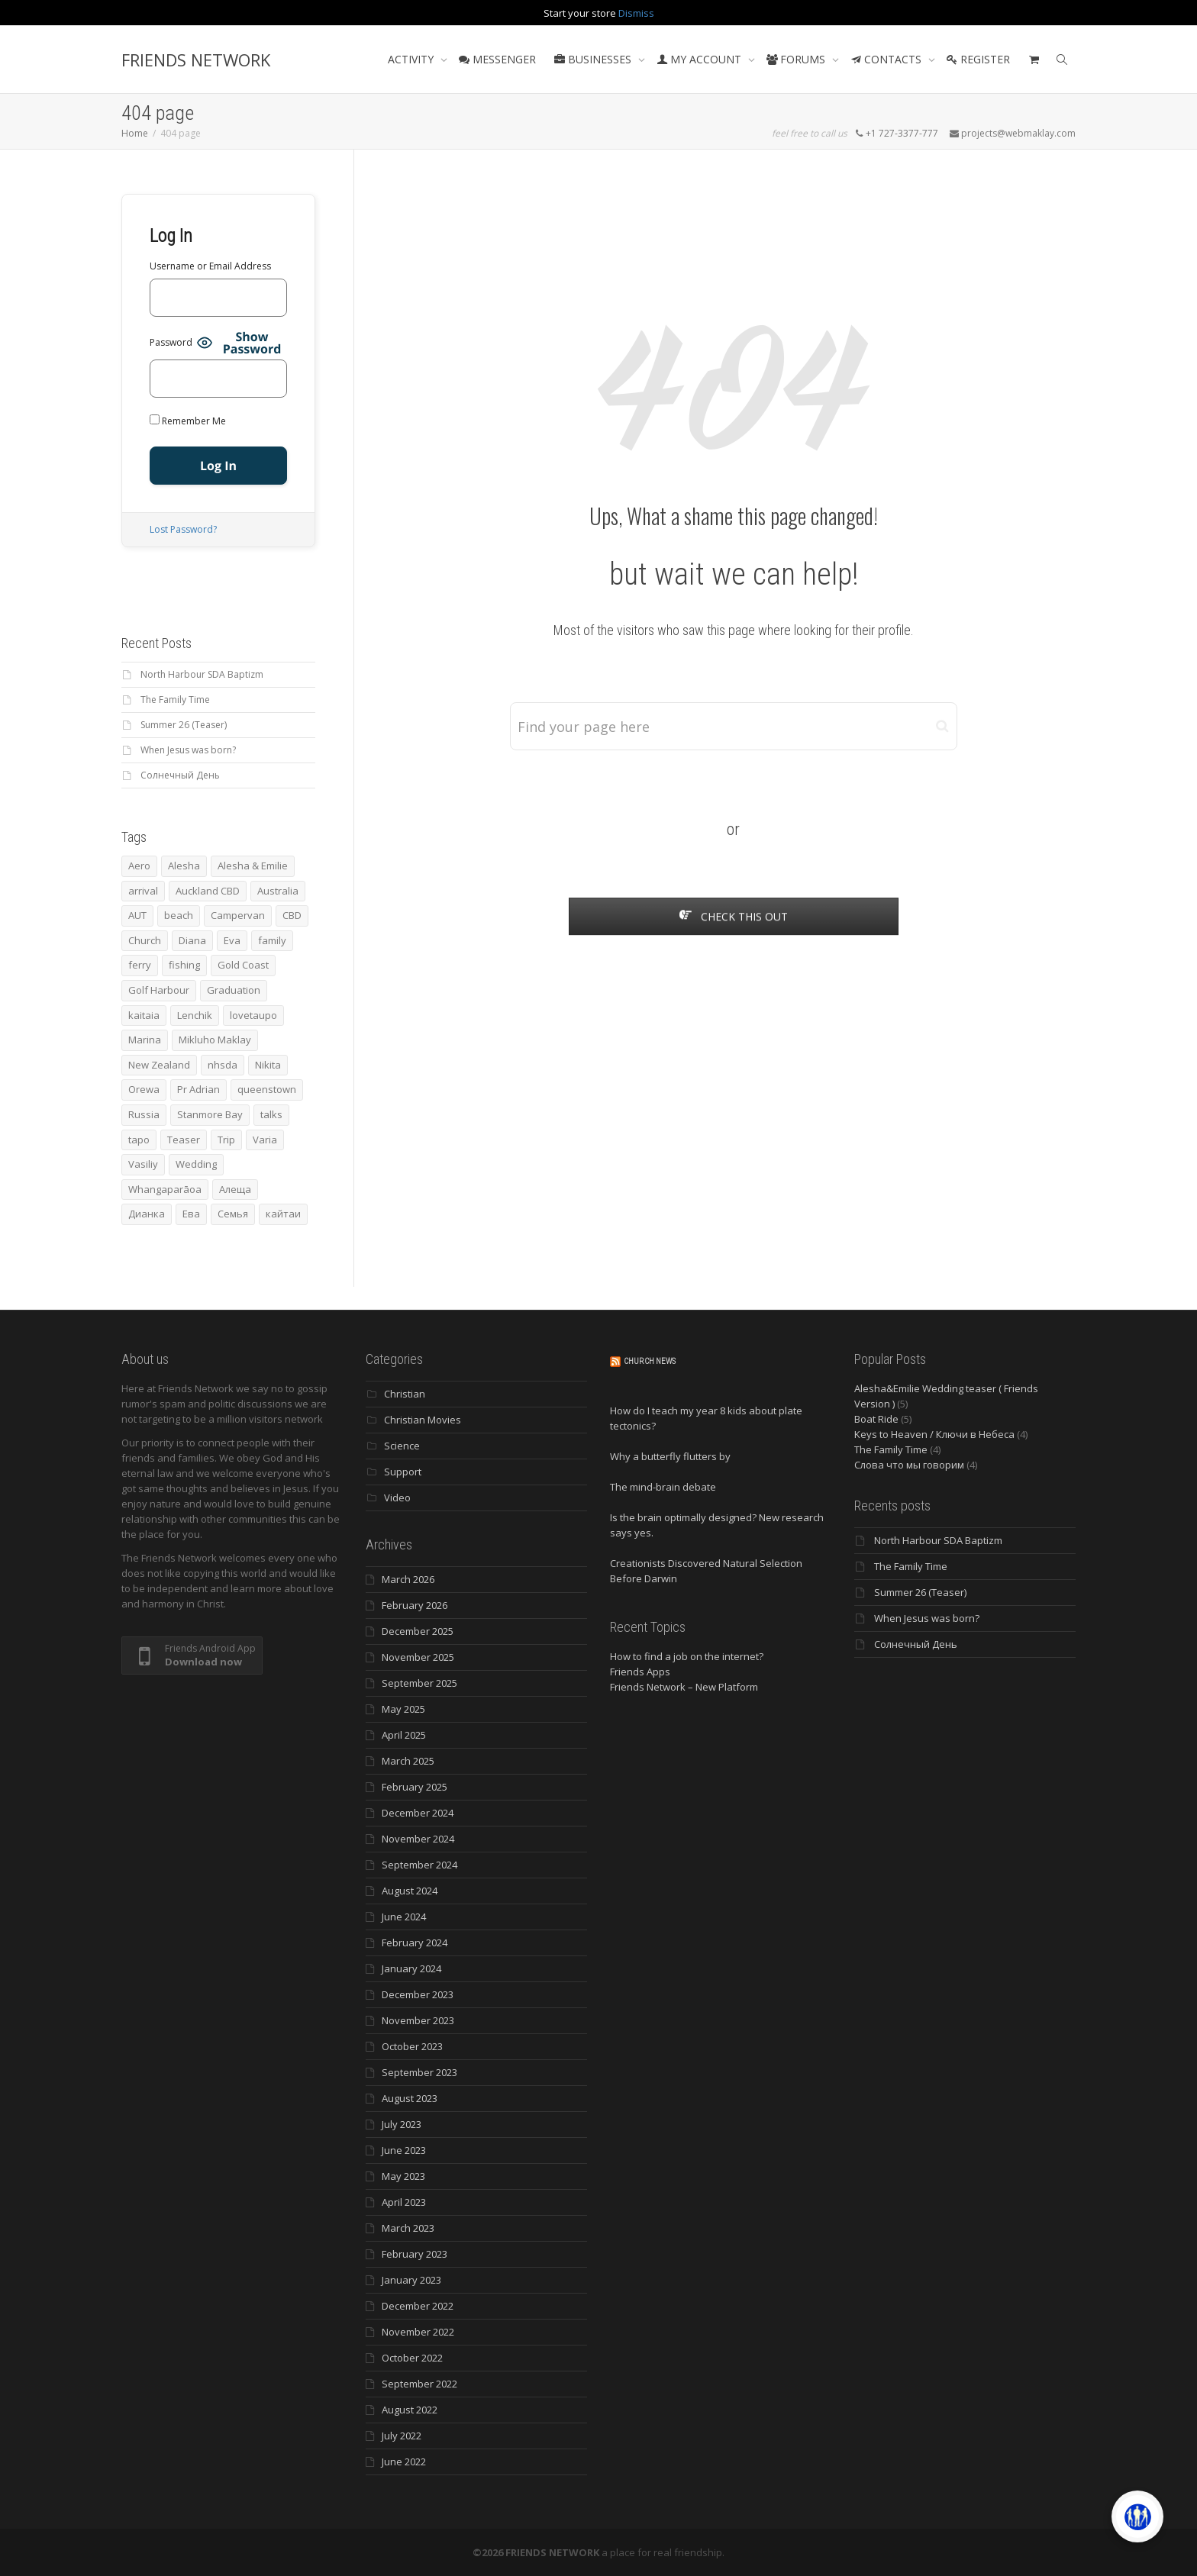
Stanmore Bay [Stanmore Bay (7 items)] (210, 1114)
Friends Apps (640, 1671)
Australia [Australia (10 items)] (277, 891)
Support (402, 1471)
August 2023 (409, 2098)
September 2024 (419, 1865)
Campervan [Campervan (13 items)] (238, 915)
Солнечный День (180, 775)
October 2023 (412, 2046)
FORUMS (797, 59)
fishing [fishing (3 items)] (184, 965)
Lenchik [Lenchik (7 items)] (194, 1015)
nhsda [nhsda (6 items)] (222, 1065)
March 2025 (408, 1761)
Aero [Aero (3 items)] (139, 865)
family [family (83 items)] (272, 940)
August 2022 (409, 2409)
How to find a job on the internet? (686, 1656)
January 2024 (411, 1968)
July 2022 (401, 2435)
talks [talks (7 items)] (271, 1114)
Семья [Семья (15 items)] (233, 1213)
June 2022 (404, 2461)
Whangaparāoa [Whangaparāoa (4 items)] (165, 1189)
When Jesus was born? (188, 749)
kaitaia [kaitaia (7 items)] (144, 1015)
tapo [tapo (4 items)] (139, 1139)
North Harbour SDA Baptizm (201, 674)
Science (402, 1445)
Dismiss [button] (636, 13)
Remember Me (188, 420)
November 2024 (418, 1839)
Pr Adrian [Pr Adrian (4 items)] (198, 1089)
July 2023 (401, 2124)
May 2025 (403, 1709)
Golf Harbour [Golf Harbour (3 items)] (158, 990)
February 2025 (414, 1787)
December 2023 (417, 1994)
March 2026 (408, 1579)
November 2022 (418, 2332)
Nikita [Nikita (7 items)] (268, 1065)
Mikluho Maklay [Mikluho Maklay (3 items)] (215, 1039)
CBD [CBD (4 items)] (292, 915)
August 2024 (409, 1890)
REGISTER (978, 59)
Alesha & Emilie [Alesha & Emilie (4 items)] (253, 865)
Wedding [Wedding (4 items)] (196, 1164)
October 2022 (412, 2358)
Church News (650, 1361)
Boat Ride (876, 1419)
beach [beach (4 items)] (178, 915)
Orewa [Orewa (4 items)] (144, 1089)
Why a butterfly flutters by (670, 1456)
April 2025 (404, 1735)
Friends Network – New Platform (684, 1687)
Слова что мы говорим (909, 1465)
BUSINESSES (594, 59)
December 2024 (417, 1813)
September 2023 (419, 2072)
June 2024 (404, 1916)
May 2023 (403, 2176)
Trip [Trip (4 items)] (226, 1139)
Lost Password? (183, 529)
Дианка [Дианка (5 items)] (146, 1213)
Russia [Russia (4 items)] (144, 1114)
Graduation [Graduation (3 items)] (233, 990)
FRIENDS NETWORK (195, 59)
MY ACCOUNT (700, 59)
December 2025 (417, 1631)
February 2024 (414, 1942)
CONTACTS (887, 59)
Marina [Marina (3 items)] (144, 1039)
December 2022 (417, 2306)
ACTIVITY (412, 59)
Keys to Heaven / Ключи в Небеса (934, 1434)
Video (397, 1497)
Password (171, 342)
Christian (404, 1394)
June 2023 (404, 2150)
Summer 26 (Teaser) (183, 724)
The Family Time (175, 699)
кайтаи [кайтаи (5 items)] (283, 1213)
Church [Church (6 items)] (144, 940)
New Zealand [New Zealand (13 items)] (159, 1065)
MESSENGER (497, 59)
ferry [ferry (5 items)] (139, 965)
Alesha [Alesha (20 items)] (184, 865)
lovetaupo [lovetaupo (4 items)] (253, 1015)
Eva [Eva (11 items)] (232, 940)
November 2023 (418, 2020)
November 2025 (418, 1657)
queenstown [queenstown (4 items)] (266, 1089)
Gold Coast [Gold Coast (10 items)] (243, 965)
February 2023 (414, 2254)
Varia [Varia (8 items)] (265, 1139)
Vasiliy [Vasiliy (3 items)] (143, 1164)
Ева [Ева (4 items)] (191, 1213)
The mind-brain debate (663, 1487)
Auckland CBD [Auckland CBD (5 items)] (208, 891)
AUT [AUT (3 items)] (137, 915)
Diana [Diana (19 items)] (192, 940)
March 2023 (408, 2228)
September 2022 (419, 2384)
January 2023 (411, 2280)
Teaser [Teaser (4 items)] (183, 1139)
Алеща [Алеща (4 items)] (235, 1189)
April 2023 (404, 2202)
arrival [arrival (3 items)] (143, 891)
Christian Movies (422, 1420)
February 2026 (414, 1605)
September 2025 (419, 1683)
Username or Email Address (210, 266)
